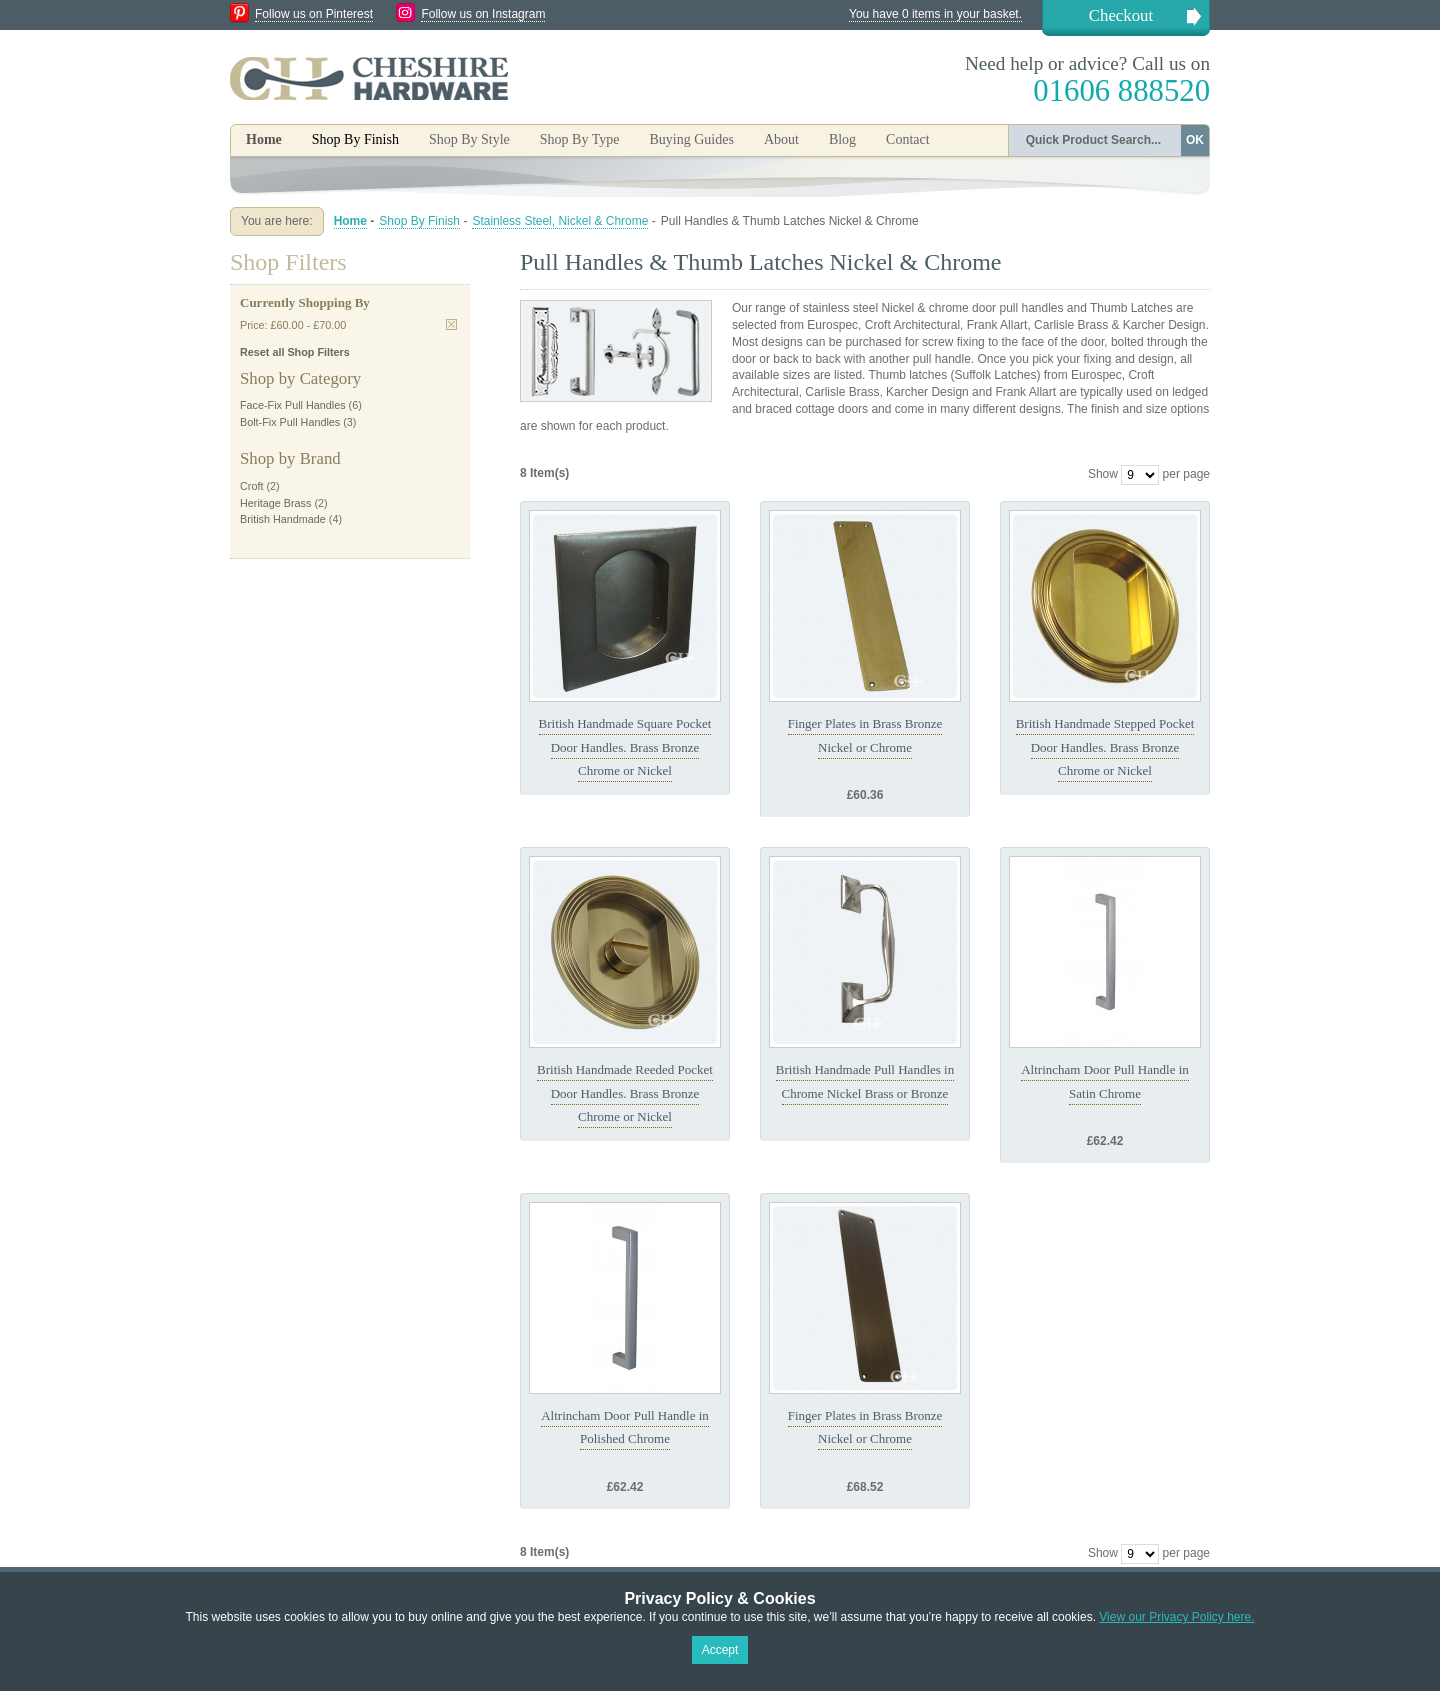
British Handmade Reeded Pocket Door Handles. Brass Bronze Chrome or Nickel (625, 1093)
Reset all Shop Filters (295, 352)
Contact (908, 139)
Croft (251, 486)
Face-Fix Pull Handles (293, 405)
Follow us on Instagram (483, 14)
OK (1195, 140)
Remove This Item (451, 324)
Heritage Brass (275, 503)
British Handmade (283, 519)
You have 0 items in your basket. (935, 14)
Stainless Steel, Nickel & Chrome (560, 221)
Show (1103, 474)
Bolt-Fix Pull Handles (290, 422)
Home (264, 139)
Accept (720, 1650)
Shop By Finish (419, 221)
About (781, 139)
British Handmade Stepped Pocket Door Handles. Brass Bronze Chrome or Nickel (1105, 747)
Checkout (1121, 15)
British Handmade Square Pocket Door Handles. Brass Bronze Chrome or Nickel (625, 747)
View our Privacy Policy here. (1176, 1617)
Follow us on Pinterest (314, 14)
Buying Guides (691, 139)
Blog (842, 139)
